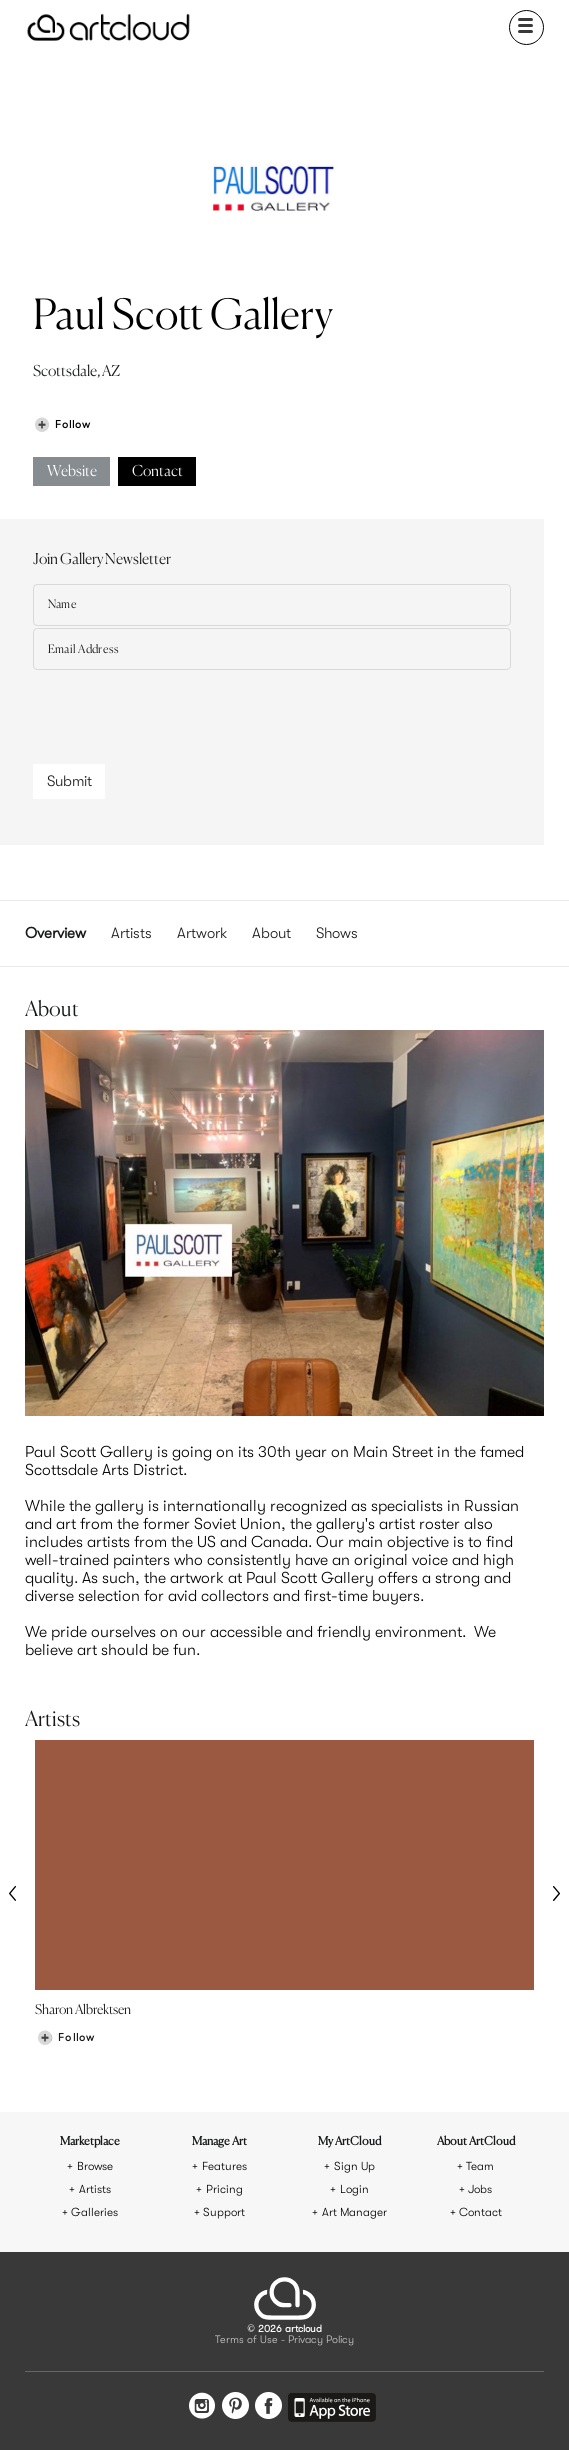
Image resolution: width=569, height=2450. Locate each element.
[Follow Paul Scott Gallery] (62, 424)
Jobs (480, 2189)
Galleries (94, 2212)
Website (72, 471)
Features (224, 2166)
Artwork (202, 933)
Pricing (224, 2189)
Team (480, 2166)
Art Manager (354, 2212)
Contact (157, 471)
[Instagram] (202, 2408)
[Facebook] (268, 2408)
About (271, 933)
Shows (337, 933)
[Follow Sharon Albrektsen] (66, 2037)
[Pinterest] (235, 2408)
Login (354, 2189)
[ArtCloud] (108, 27)
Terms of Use (246, 2340)
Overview (55, 933)
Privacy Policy (321, 2340)
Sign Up (354, 2166)
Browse (95, 2166)
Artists (131, 933)
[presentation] (185, 711)
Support (224, 2212)
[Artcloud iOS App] (332, 2410)
